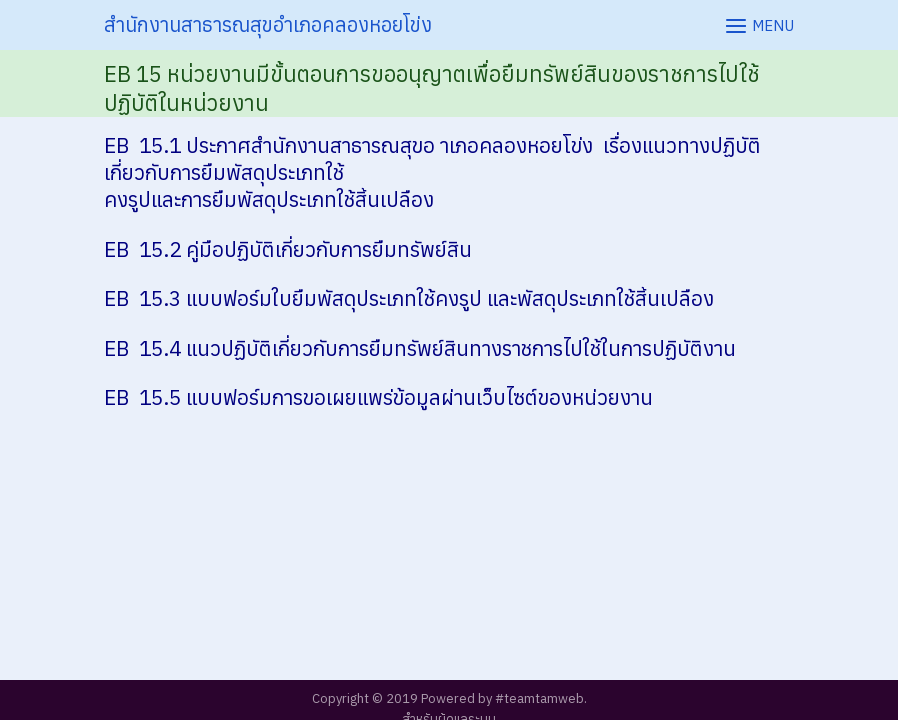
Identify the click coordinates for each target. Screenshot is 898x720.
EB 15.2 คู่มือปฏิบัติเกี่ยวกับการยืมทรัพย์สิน (288, 249)
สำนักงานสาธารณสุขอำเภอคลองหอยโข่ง (268, 24)
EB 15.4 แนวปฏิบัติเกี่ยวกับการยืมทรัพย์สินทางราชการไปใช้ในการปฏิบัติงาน (420, 348)
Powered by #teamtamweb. (504, 698)
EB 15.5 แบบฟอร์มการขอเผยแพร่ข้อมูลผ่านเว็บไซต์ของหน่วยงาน (378, 397)
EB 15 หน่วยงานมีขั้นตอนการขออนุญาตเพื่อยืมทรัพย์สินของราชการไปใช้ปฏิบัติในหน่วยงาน (432, 88)
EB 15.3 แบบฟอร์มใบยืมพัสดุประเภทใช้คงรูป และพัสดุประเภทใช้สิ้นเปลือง (409, 298)
